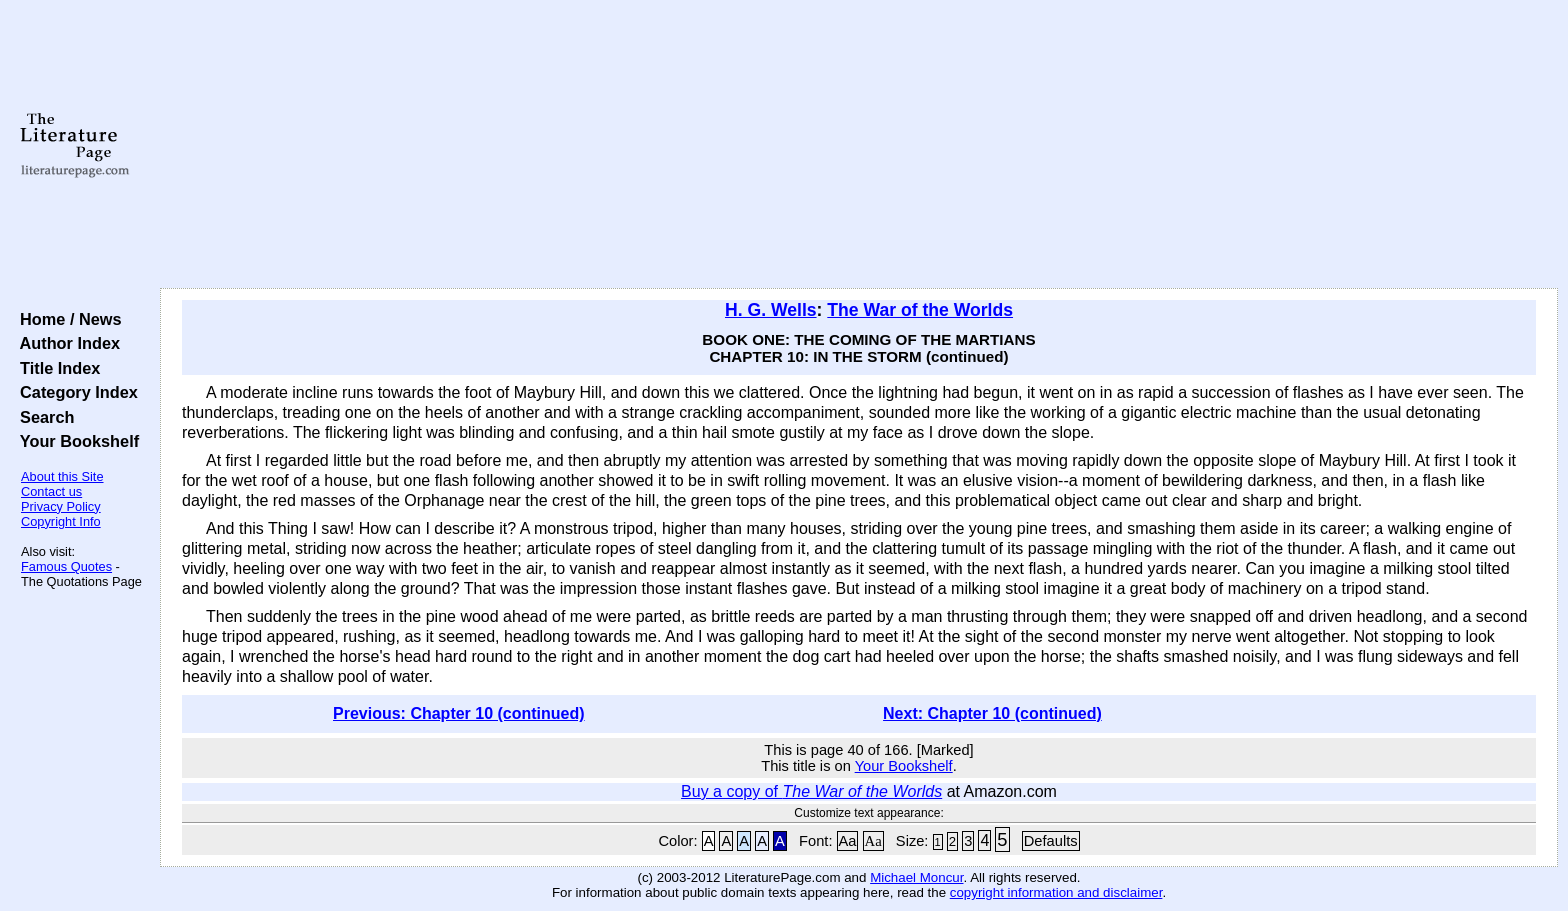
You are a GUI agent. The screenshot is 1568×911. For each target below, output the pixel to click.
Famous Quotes (66, 566)
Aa (848, 841)
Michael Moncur (916, 877)
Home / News (66, 319)
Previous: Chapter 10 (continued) (459, 713)
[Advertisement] (859, 145)
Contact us (51, 491)
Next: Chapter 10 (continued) (992, 713)
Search (42, 417)
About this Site (62, 476)
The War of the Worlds (920, 310)
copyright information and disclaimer (1056, 892)
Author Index (65, 343)
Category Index (74, 392)
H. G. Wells (771, 310)
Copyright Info (61, 521)
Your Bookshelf (75, 441)
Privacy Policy (61, 506)
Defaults (1051, 841)
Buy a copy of (811, 791)
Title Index (55, 368)
